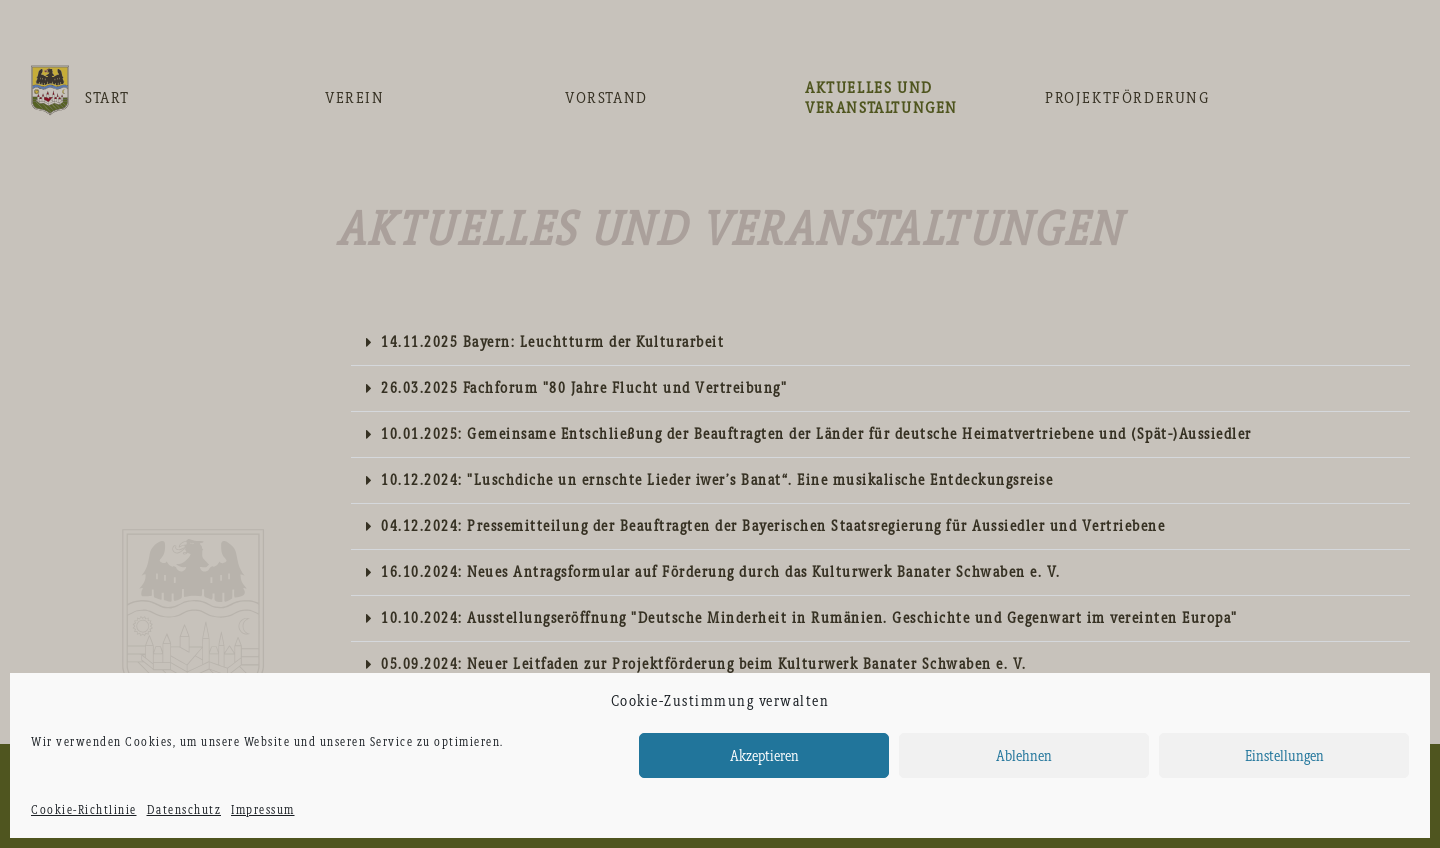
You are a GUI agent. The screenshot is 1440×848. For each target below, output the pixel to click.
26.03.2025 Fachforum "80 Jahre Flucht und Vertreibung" (584, 388)
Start (107, 97)
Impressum (263, 810)
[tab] (880, 343)
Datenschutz (184, 810)
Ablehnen (1024, 756)
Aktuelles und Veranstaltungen (881, 97)
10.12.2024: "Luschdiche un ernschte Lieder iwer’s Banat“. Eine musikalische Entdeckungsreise (717, 480)
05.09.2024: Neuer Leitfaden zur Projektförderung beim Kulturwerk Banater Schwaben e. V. (704, 664)
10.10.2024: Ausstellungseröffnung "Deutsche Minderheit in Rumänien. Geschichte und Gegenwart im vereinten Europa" (809, 618)
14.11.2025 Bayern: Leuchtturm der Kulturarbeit (552, 342)
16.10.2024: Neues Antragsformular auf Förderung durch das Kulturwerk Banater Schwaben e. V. (721, 572)
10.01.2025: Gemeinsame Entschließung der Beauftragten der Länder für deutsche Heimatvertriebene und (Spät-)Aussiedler (816, 434)
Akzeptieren (764, 756)
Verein (355, 97)
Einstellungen (1284, 756)
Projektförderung (1127, 97)
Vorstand (606, 97)
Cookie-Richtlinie (84, 810)
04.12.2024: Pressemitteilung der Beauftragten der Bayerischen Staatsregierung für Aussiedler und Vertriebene (773, 526)
